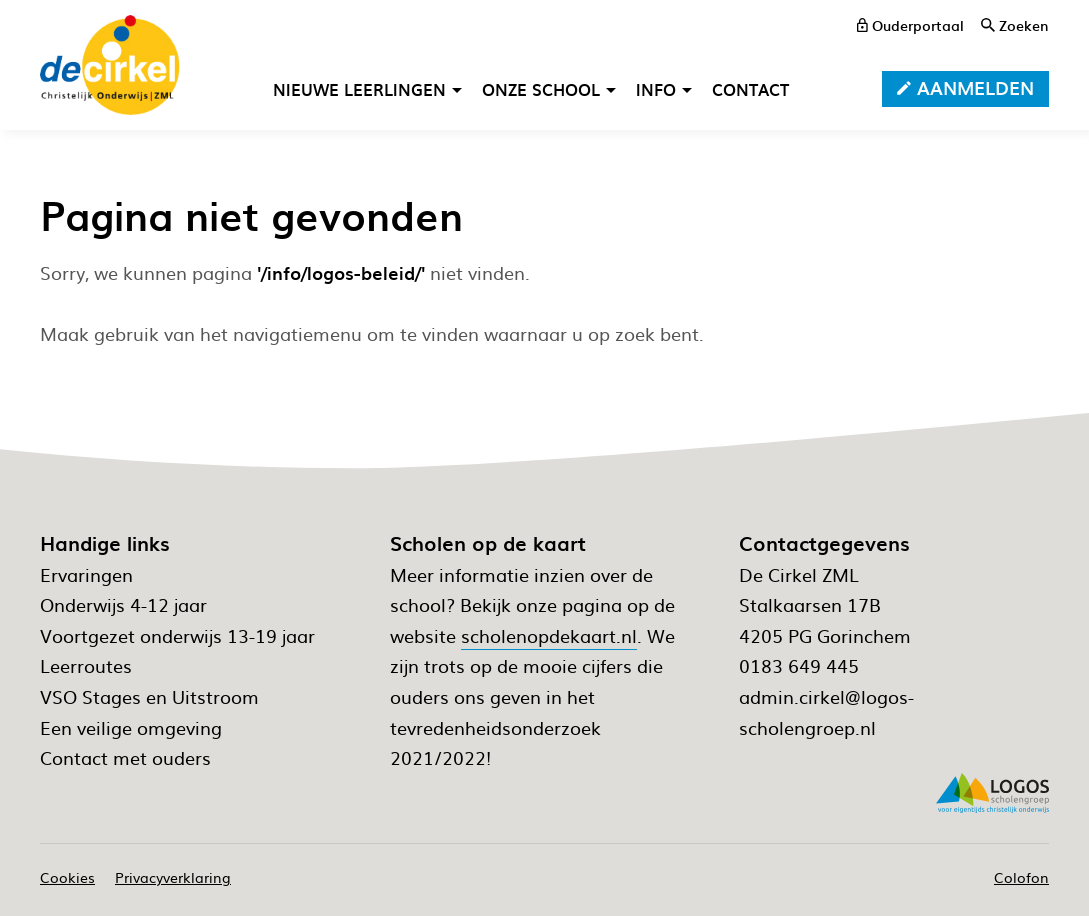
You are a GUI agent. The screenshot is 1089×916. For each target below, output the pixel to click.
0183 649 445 (799, 665)
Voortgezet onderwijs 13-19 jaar (177, 635)
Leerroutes (86, 665)
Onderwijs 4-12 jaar (123, 604)
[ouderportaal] (910, 25)
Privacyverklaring (173, 877)
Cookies (67, 877)
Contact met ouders (125, 757)
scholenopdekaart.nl (549, 635)
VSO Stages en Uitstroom (149, 696)
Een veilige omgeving (131, 727)
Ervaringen (86, 574)
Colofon (1021, 877)
